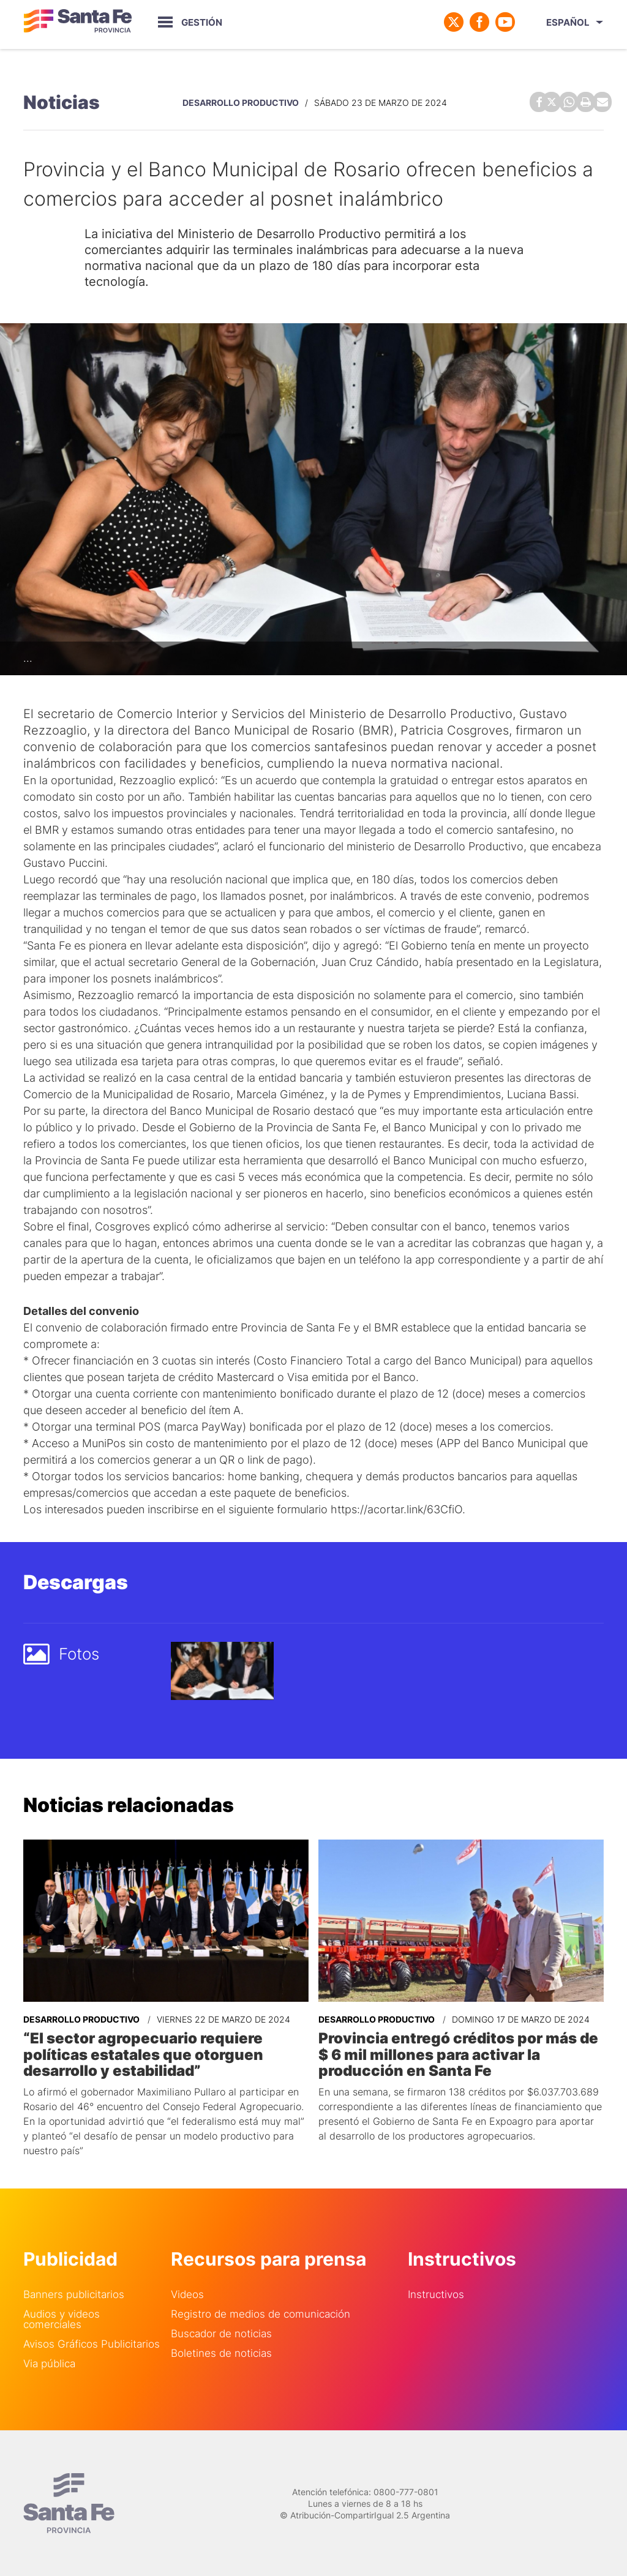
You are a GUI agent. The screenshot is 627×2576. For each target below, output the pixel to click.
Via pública (49, 2362)
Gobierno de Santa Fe (77, 22)
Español (568, 22)
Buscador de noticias (221, 2332)
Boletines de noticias (221, 2352)
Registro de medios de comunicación (260, 2313)
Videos (187, 2293)
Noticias (61, 102)
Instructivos (436, 2293)
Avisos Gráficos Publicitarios (91, 2343)
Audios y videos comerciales (61, 2318)
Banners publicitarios (73, 2293)
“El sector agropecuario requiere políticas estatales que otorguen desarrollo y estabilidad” (143, 2053)
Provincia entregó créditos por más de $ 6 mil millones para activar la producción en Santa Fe (458, 2053)
